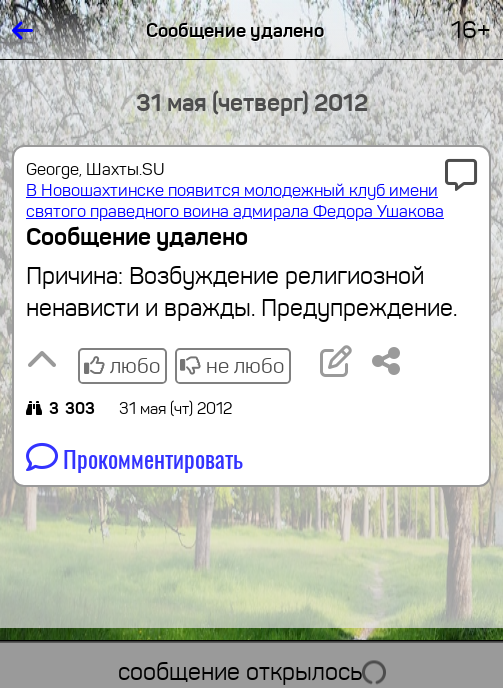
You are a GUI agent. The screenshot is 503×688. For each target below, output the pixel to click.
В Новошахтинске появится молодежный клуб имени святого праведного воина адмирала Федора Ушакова (235, 201)
